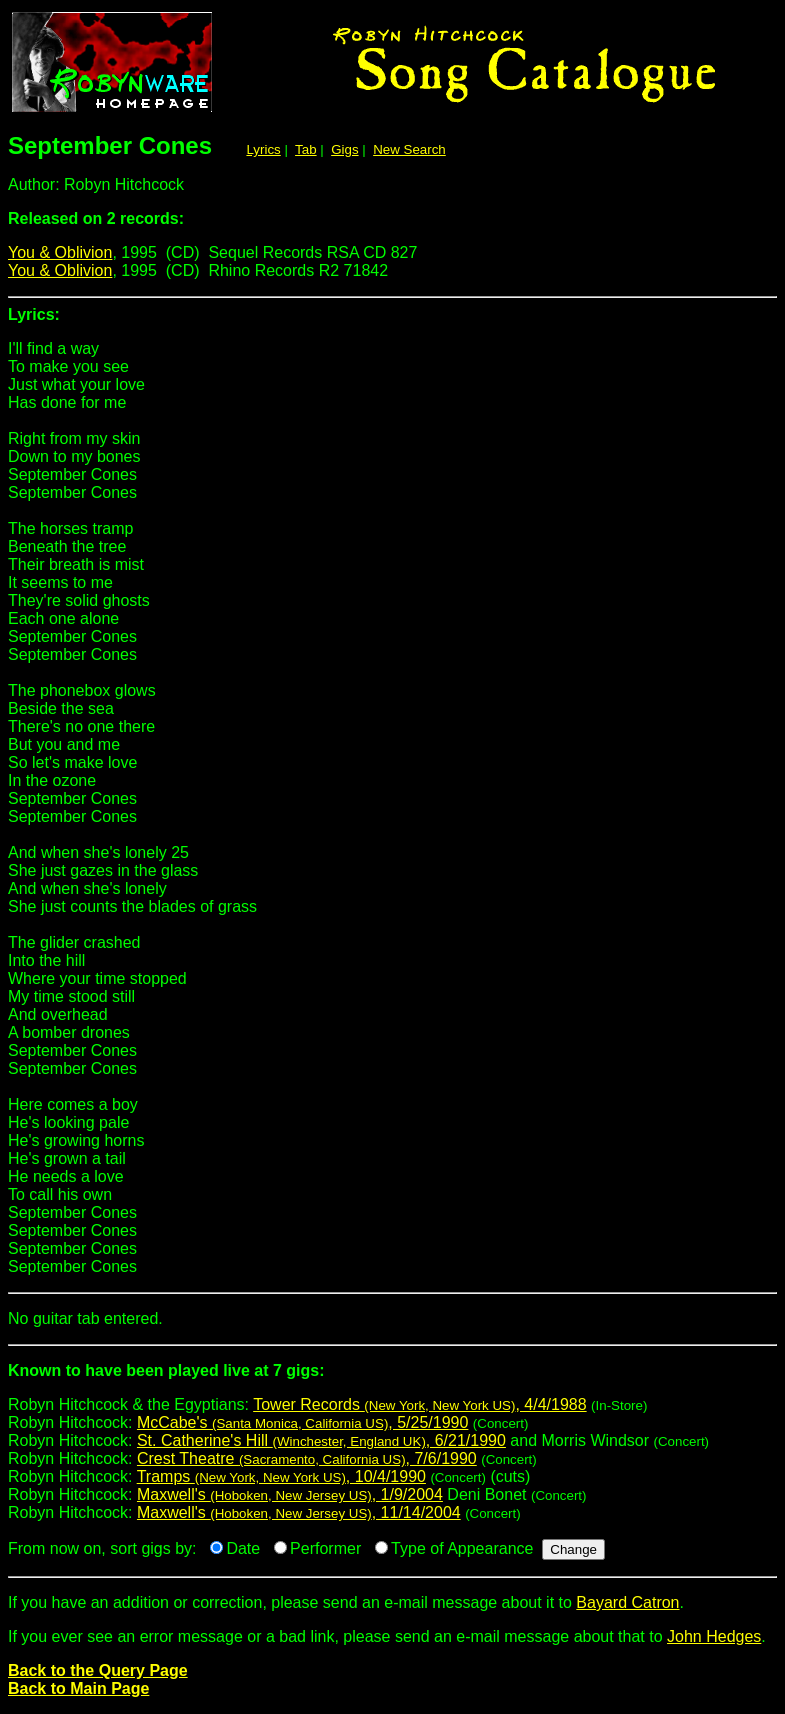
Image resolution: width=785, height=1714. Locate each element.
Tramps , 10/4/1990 (281, 1476)
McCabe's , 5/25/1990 (302, 1422)
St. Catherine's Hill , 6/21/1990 (321, 1440)
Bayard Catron (627, 1602)
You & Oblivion (60, 252)
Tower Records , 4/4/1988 (419, 1404)
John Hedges (714, 1636)
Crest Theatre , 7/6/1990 (307, 1458)
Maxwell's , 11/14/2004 (299, 1512)
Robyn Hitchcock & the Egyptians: (392, 1378)
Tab (306, 149)
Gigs (344, 149)
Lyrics (263, 149)
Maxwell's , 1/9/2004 (290, 1494)
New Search (409, 149)
